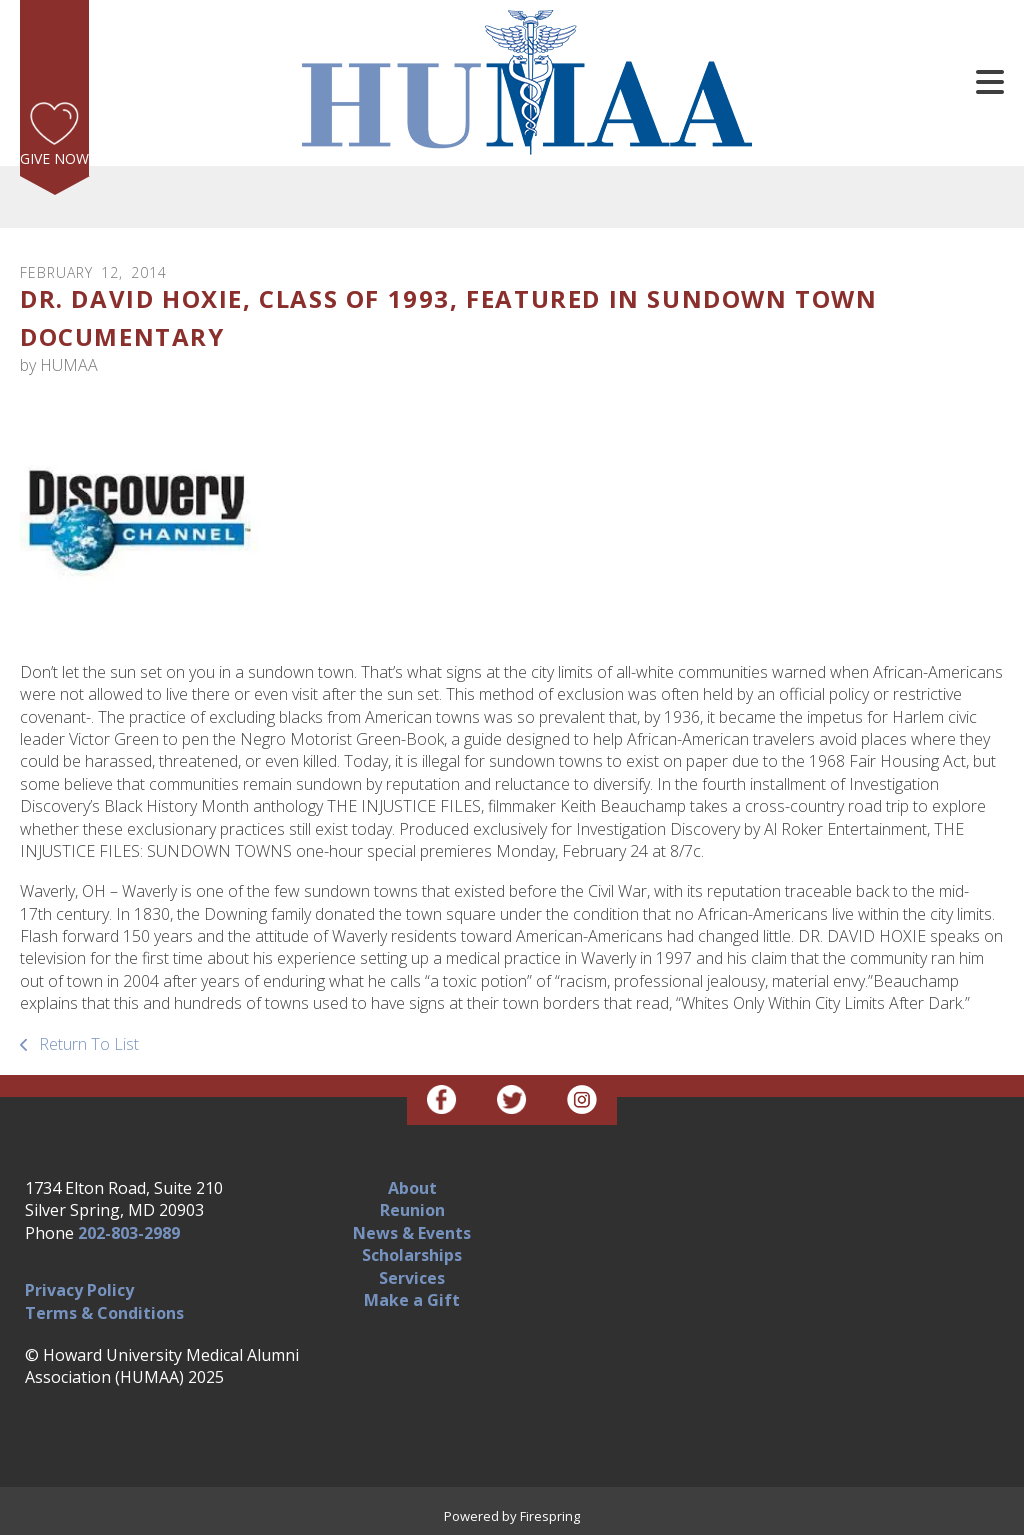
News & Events (412, 1233)
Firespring (550, 1516)
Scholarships (412, 1255)
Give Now (54, 158)
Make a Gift (412, 1300)
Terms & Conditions (104, 1313)
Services (412, 1278)
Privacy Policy (79, 1290)
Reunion (412, 1210)
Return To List (87, 1044)
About (412, 1188)
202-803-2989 (129, 1233)
